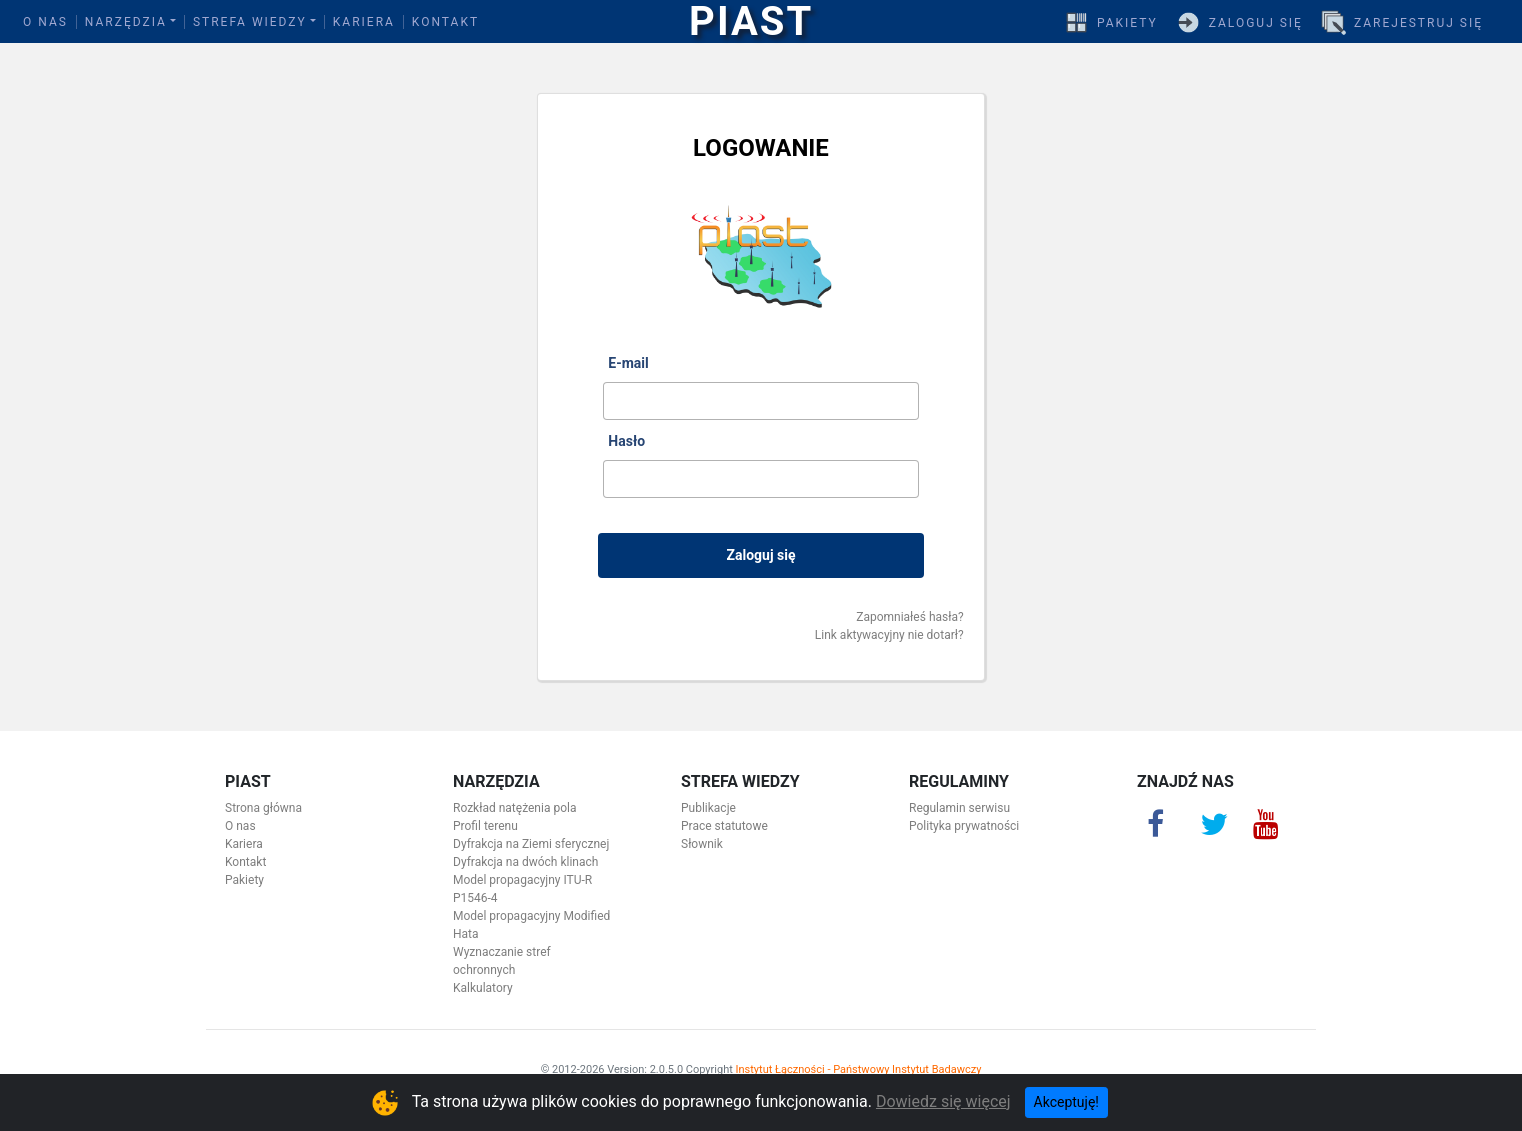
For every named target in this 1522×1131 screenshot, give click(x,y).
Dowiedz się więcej (943, 1101)
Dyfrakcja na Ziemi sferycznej (531, 844)
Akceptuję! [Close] (1066, 1102)
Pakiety (1127, 23)
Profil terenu (485, 826)
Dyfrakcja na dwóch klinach (525, 862)
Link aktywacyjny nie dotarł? (889, 635)
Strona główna (263, 808)
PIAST (751, 22)
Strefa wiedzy (250, 22)
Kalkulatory (483, 988)
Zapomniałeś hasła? (909, 617)
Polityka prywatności (964, 826)
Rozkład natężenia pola (514, 808)
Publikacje (708, 808)
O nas (45, 22)
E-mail (628, 363)
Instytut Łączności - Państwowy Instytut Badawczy (859, 1069)
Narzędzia (126, 22)
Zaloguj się (1256, 23)
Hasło (626, 441)
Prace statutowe (724, 826)
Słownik (702, 844)
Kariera (364, 22)
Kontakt (445, 22)
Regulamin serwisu (959, 808)
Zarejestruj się (1418, 23)
